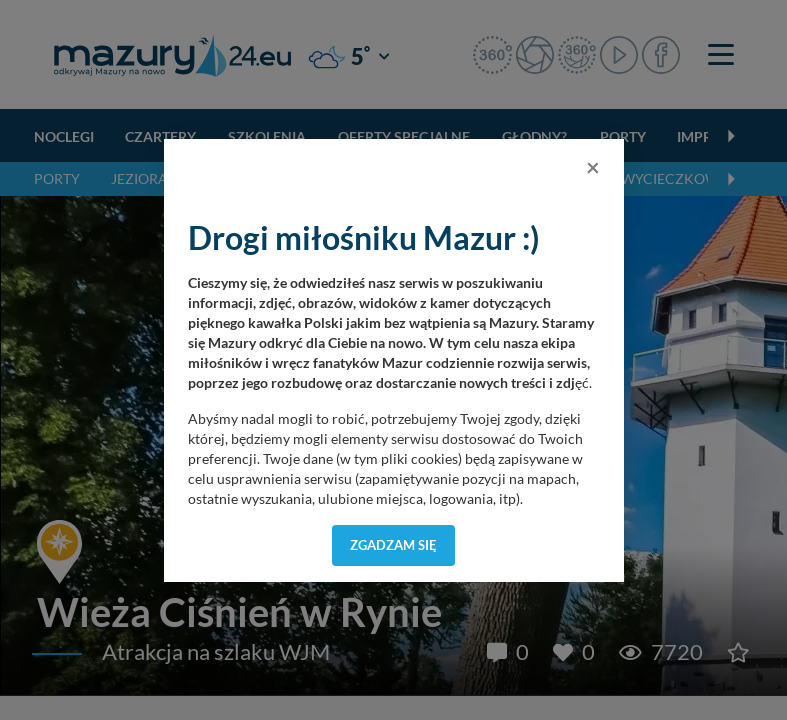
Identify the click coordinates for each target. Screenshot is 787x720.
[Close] (593, 167)
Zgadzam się (393, 545)
